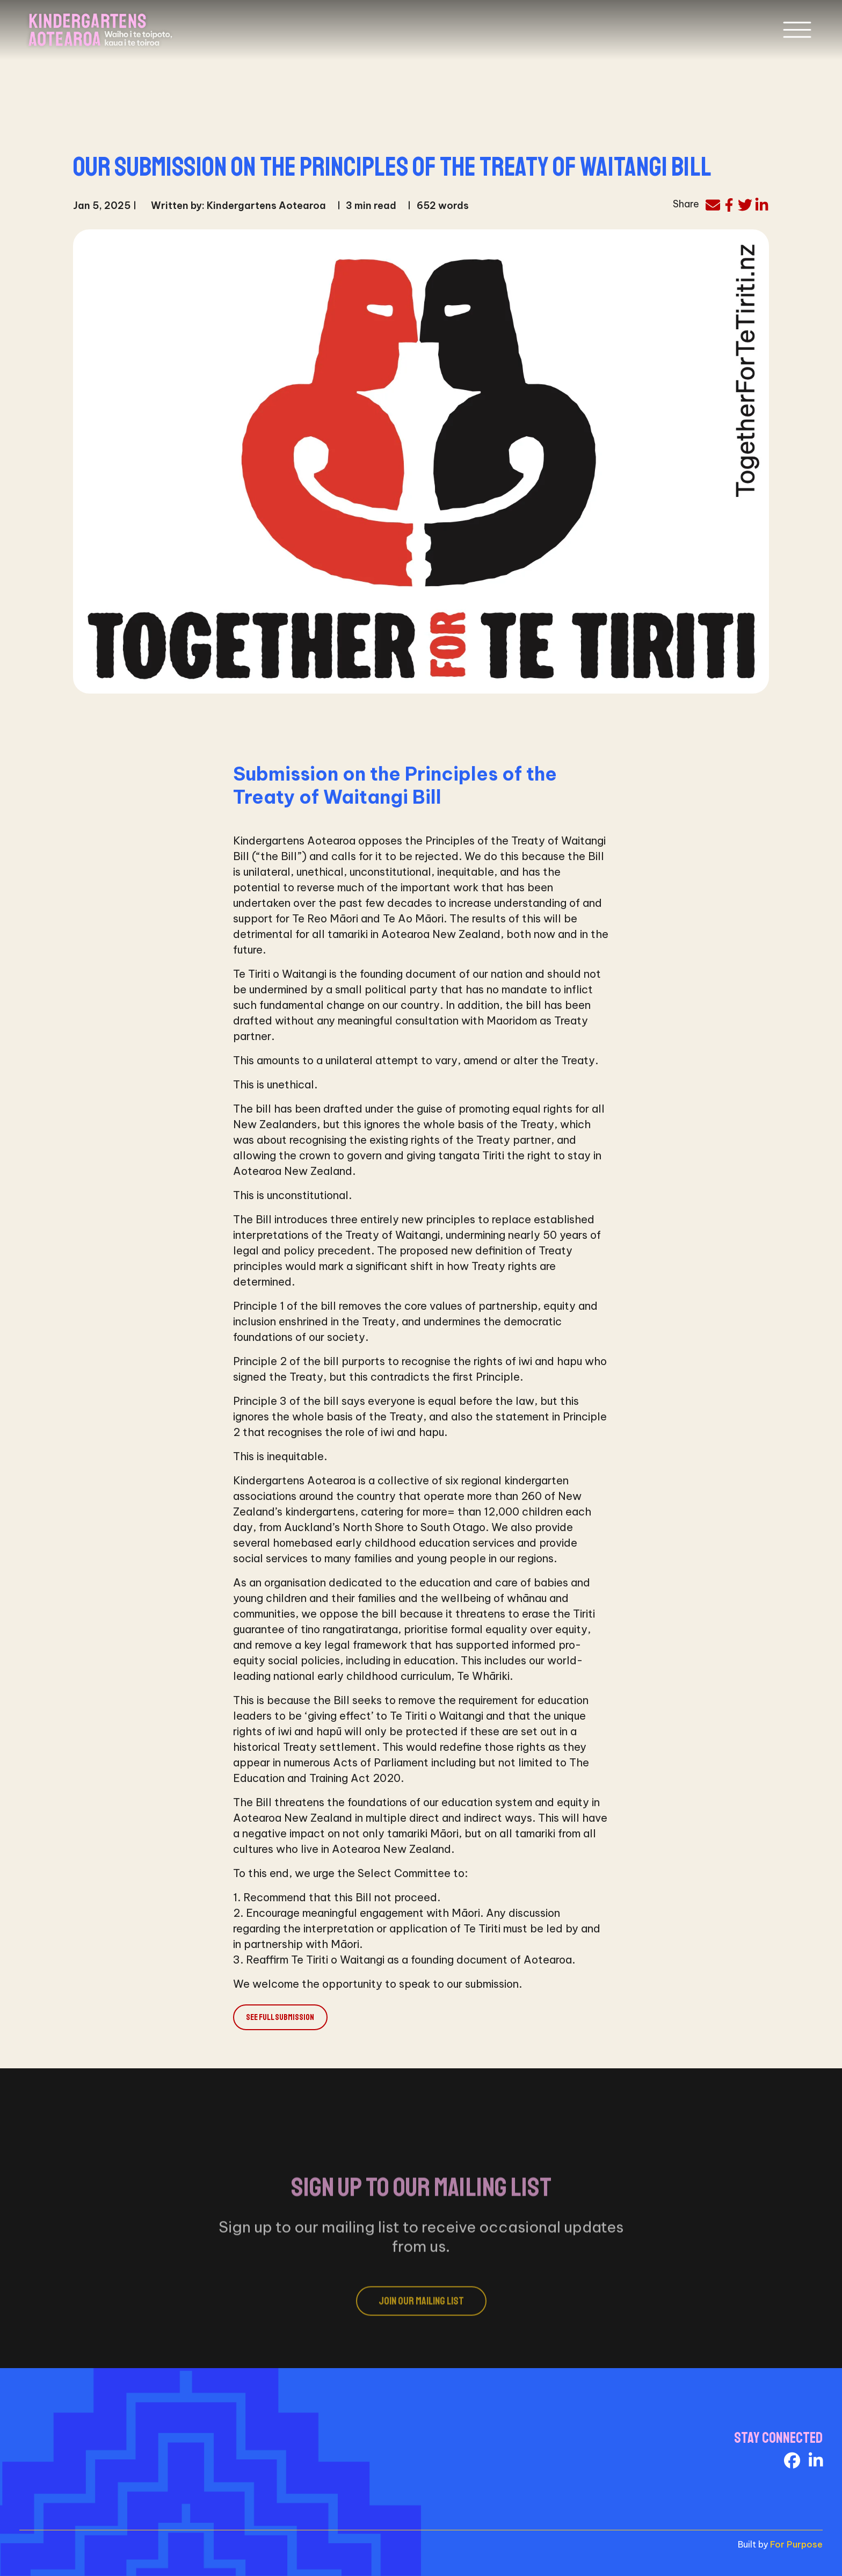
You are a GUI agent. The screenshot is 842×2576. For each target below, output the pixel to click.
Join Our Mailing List (421, 2314)
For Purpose (796, 2544)
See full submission (280, 2017)
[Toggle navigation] (796, 29)
